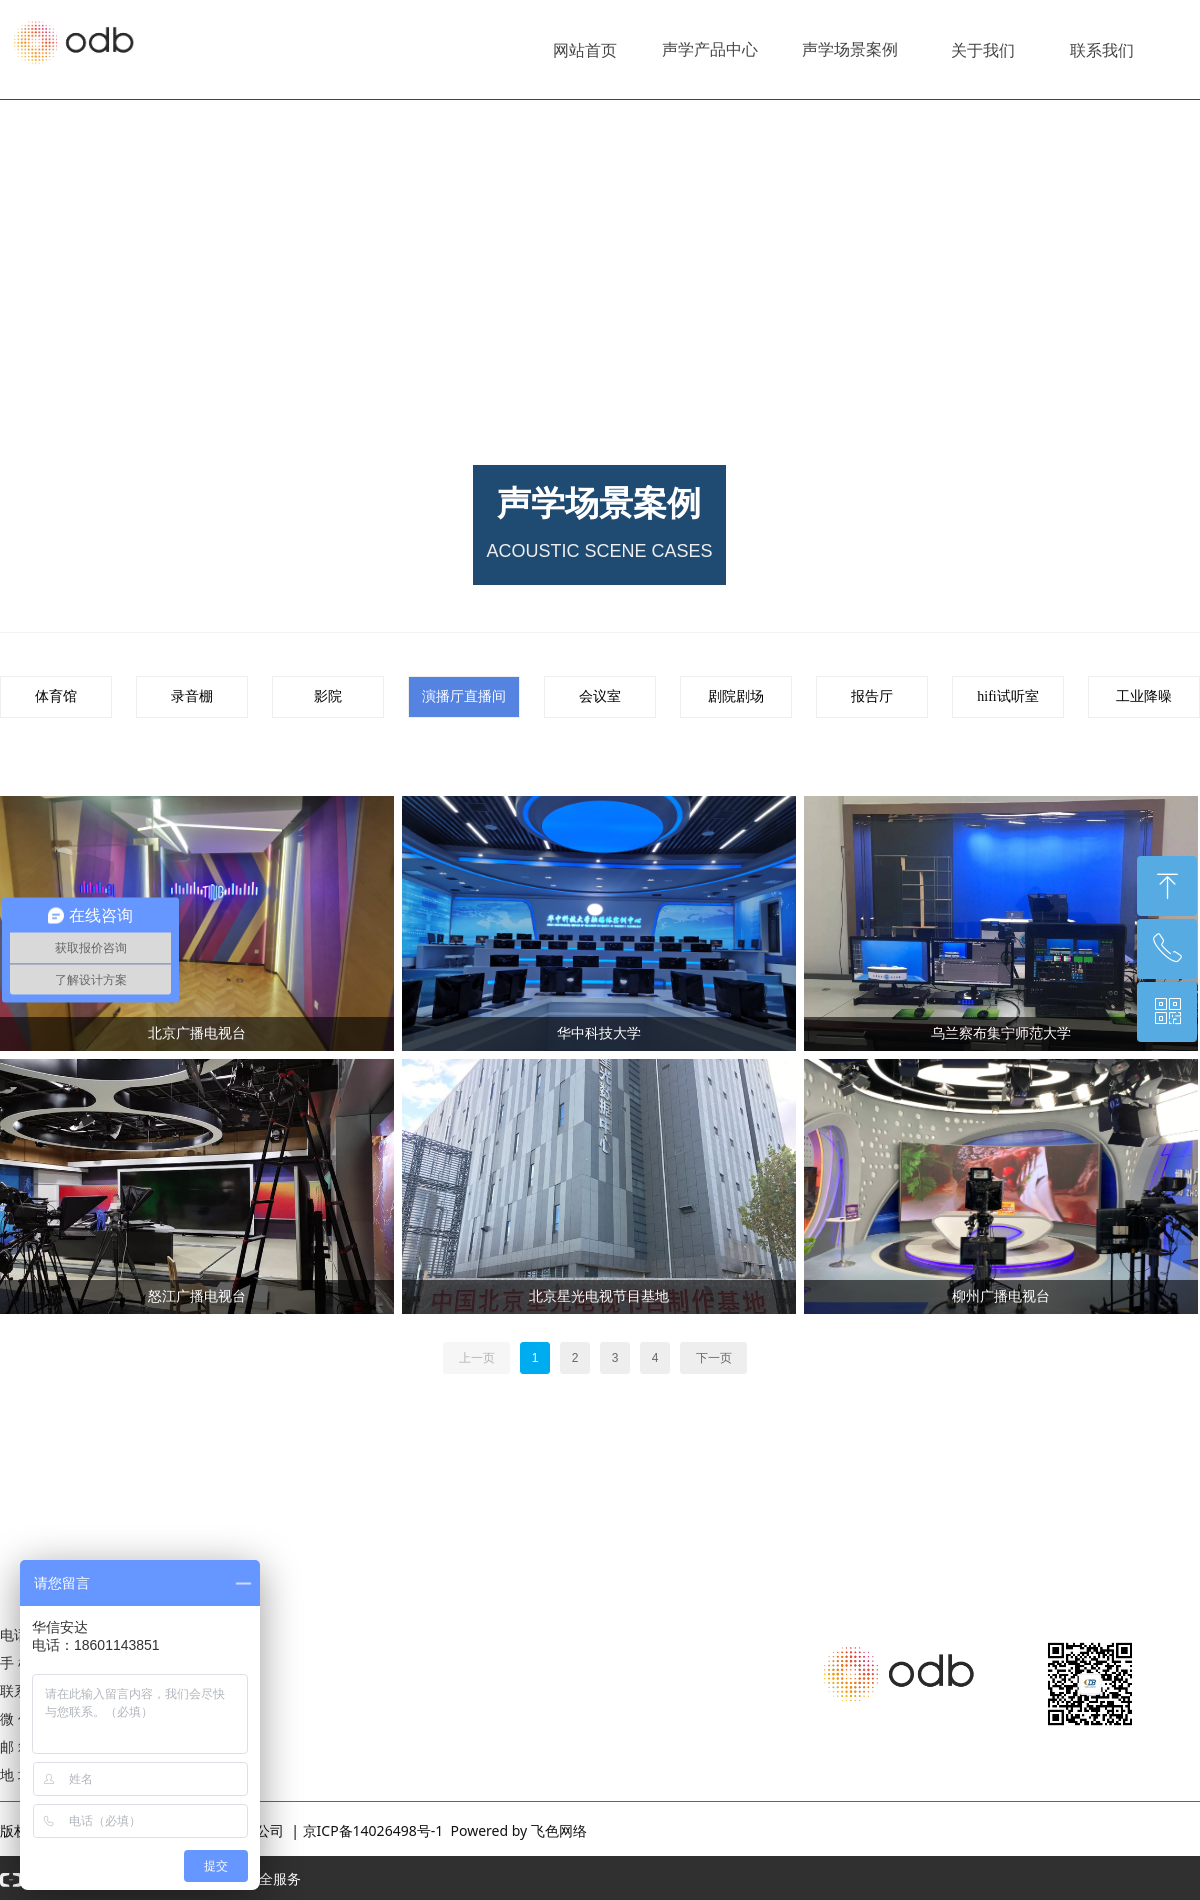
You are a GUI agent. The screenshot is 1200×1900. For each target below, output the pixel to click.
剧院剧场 (736, 696)
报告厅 (872, 696)
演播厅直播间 (464, 696)
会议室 (600, 696)
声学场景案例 (850, 49)
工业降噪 (1144, 696)
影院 (328, 696)
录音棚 (192, 696)
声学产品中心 (710, 49)
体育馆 (56, 696)
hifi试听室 (1007, 696)
